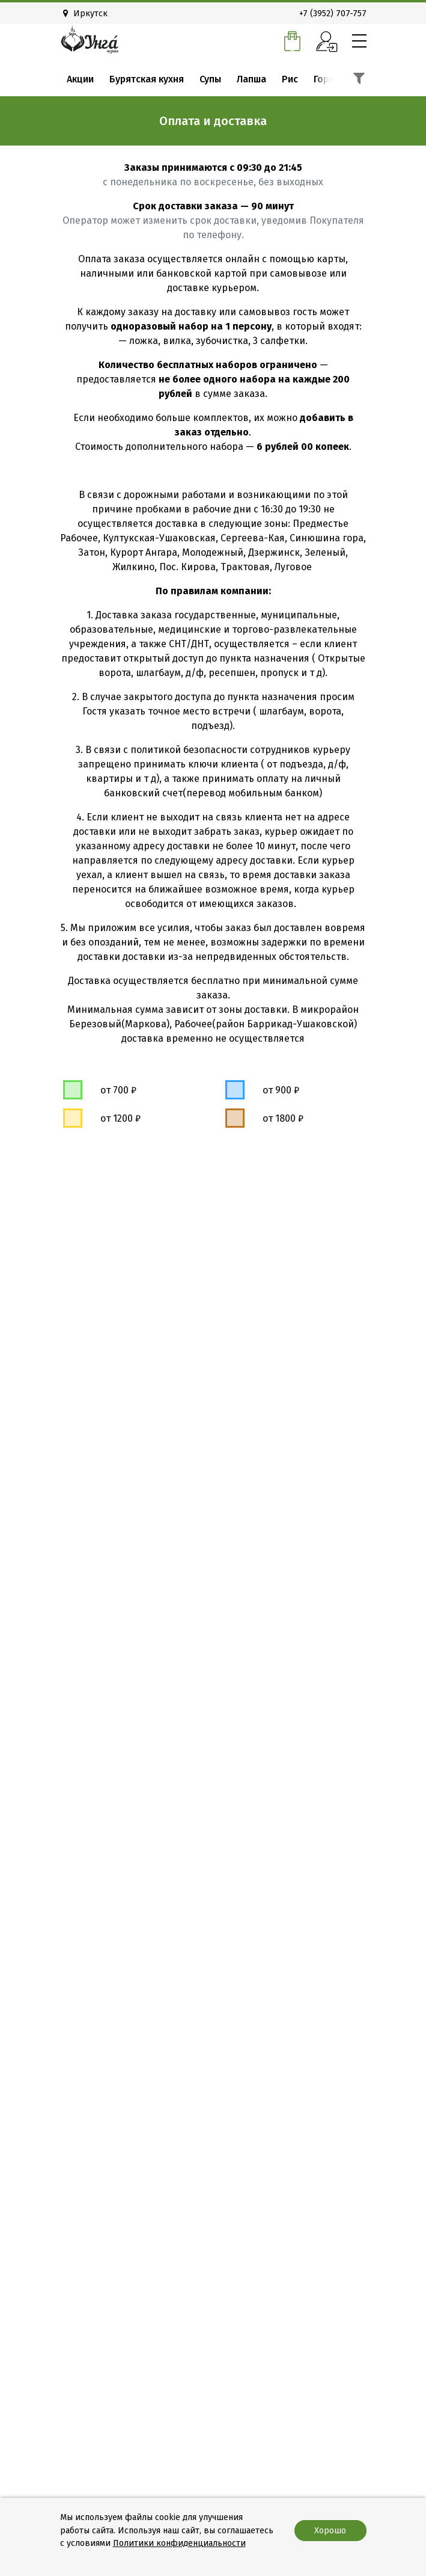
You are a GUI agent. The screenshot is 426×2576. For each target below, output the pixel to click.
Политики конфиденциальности (179, 2543)
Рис (290, 79)
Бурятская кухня (146, 79)
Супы (210, 79)
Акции (80, 79)
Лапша (251, 79)
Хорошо (330, 2530)
